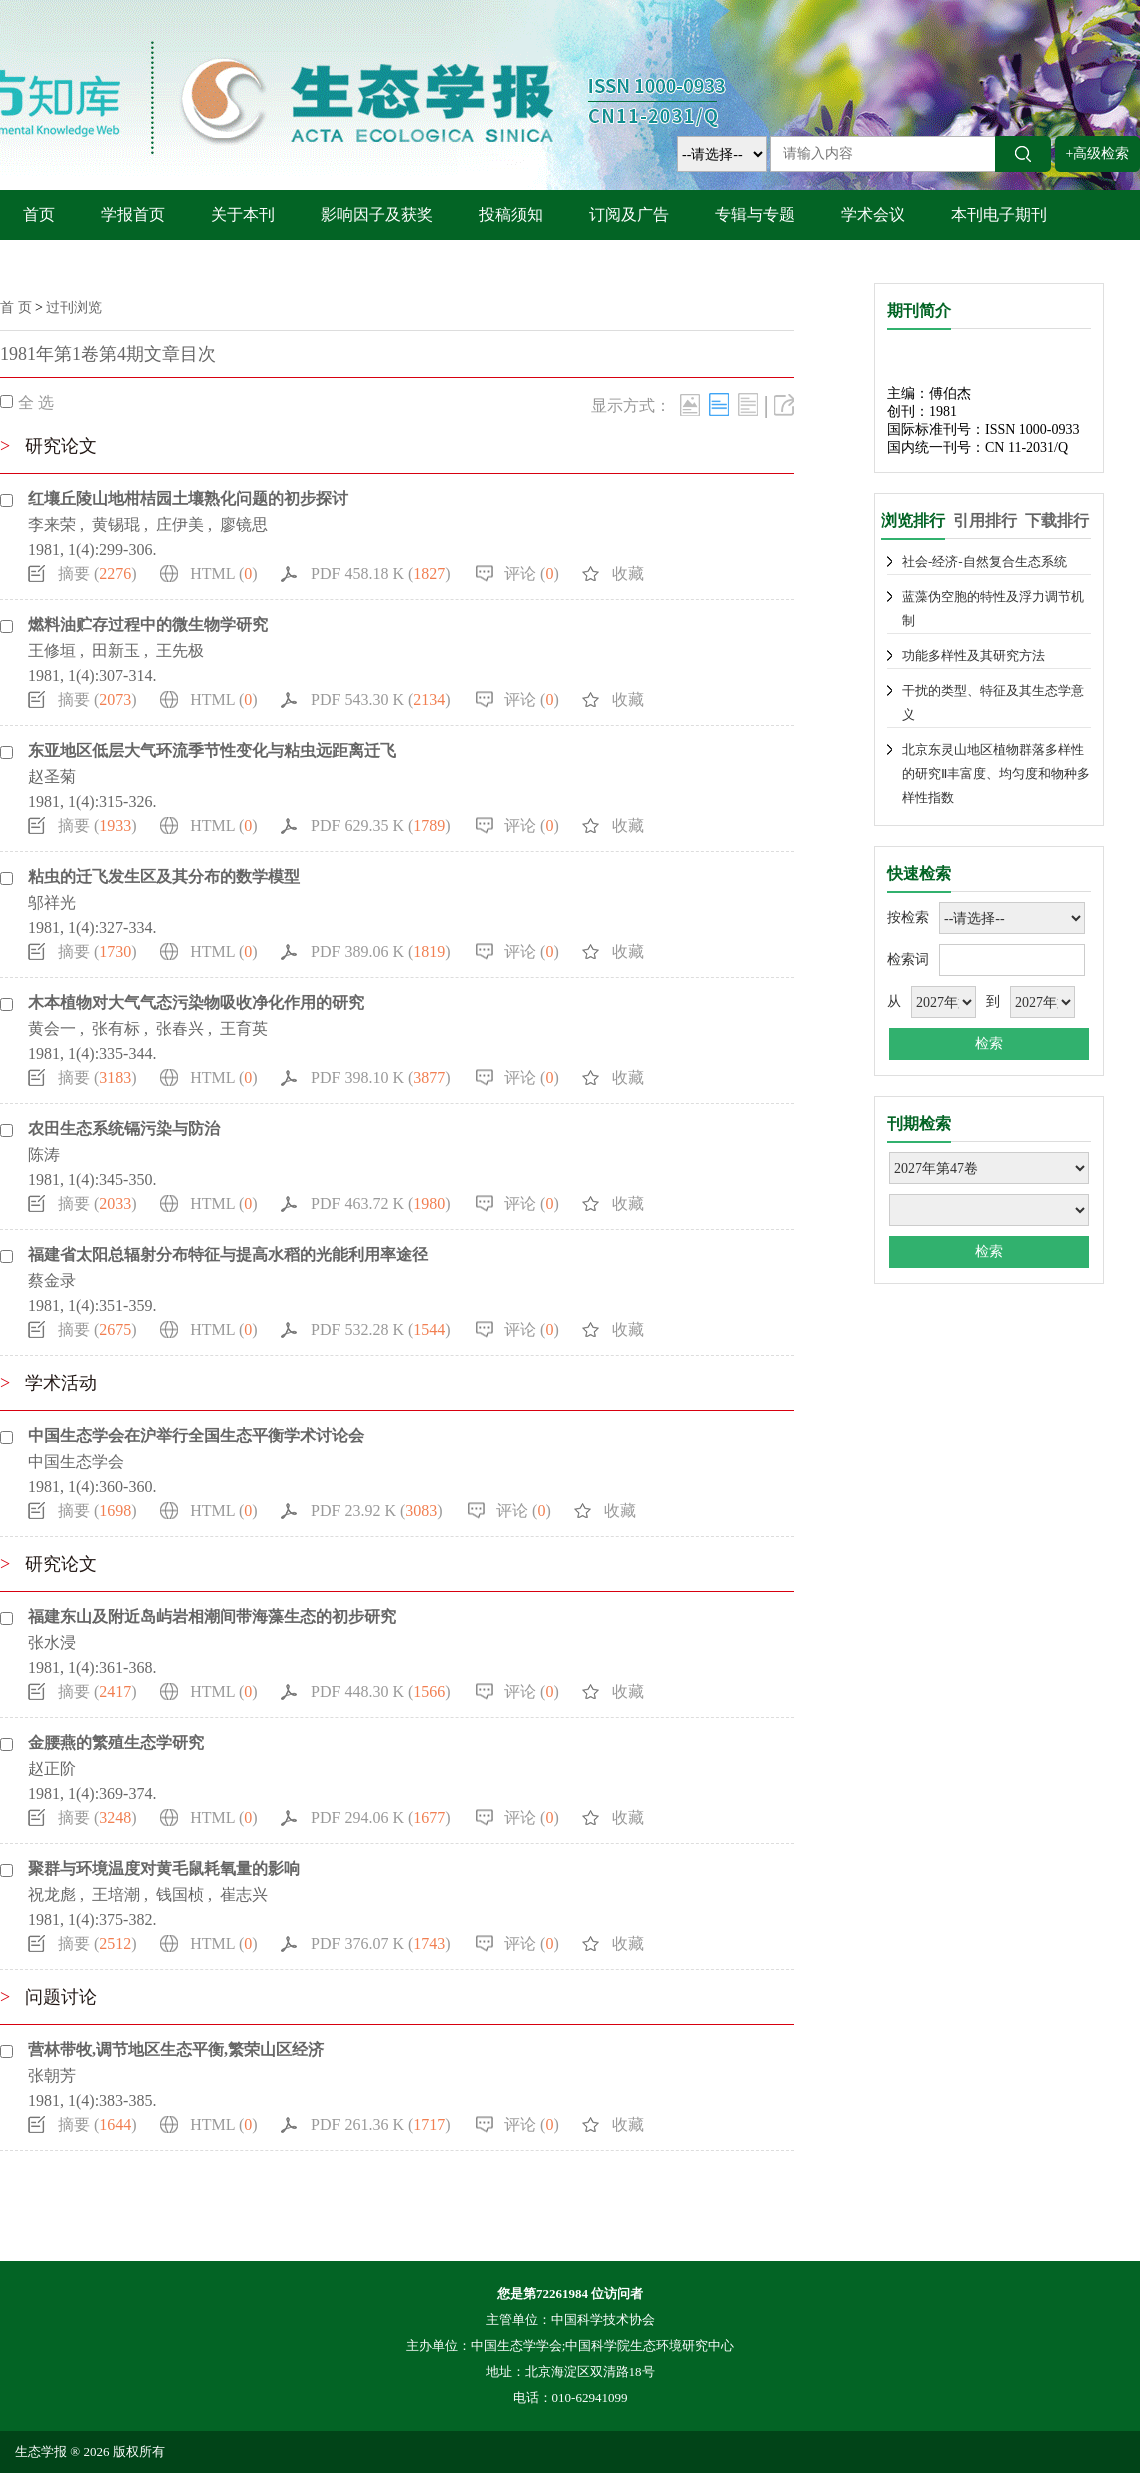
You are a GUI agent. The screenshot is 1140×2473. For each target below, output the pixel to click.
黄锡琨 (116, 524)
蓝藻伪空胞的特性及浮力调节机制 (993, 608)
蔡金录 (52, 1280)
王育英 (244, 1028)
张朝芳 (52, 2075)
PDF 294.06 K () (381, 1817)
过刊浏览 (74, 307)
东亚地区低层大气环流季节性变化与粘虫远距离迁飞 (212, 750)
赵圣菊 (52, 776)
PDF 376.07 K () (381, 1943)
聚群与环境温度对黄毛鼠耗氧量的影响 (164, 1868)
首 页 (16, 307)
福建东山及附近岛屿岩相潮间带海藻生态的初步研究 (212, 1616)
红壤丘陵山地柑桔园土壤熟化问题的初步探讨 (188, 498)
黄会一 (52, 1028)
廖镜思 (244, 524)
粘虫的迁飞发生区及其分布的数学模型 (164, 876)
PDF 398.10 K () (381, 1077)
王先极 (180, 650)
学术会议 (873, 214)
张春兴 (180, 1028)
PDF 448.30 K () (381, 1691)
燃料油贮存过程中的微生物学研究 (148, 624)
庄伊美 (180, 524)
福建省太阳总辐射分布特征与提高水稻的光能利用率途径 (228, 1254)
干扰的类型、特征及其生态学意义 (993, 702)
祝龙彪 (52, 1894)
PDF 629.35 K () (381, 825)
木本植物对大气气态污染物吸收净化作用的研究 (196, 1002)
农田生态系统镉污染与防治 (124, 1128)
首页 (39, 214)
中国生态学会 (76, 1461)
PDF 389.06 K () (381, 951)
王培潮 (116, 1894)
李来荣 (52, 524)
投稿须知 (511, 214)
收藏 (628, 573)
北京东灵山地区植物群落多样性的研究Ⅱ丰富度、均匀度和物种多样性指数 (996, 773)
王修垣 (52, 650)
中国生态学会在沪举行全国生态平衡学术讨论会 (196, 1435)
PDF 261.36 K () (381, 2124)
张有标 (116, 1028)
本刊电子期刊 (999, 214)
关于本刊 (243, 214)
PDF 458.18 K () (381, 573)
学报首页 (133, 214)
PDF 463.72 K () (381, 1203)
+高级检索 (1098, 153)
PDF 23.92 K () (377, 1510)
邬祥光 (52, 902)
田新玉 (116, 650)
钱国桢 (180, 1894)
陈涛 (44, 1154)
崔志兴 (244, 1894)
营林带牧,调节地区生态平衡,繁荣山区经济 (176, 2049)
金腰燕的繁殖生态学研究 (116, 1742)
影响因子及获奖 (377, 214)
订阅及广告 (629, 214)
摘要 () (97, 573)
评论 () (531, 573)
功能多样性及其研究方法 (973, 655)
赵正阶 (52, 1768)
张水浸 (52, 1642)
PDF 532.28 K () (381, 1329)
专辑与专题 (755, 214)
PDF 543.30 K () (381, 699)
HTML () (223, 573)
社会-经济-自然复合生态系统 (984, 561)
